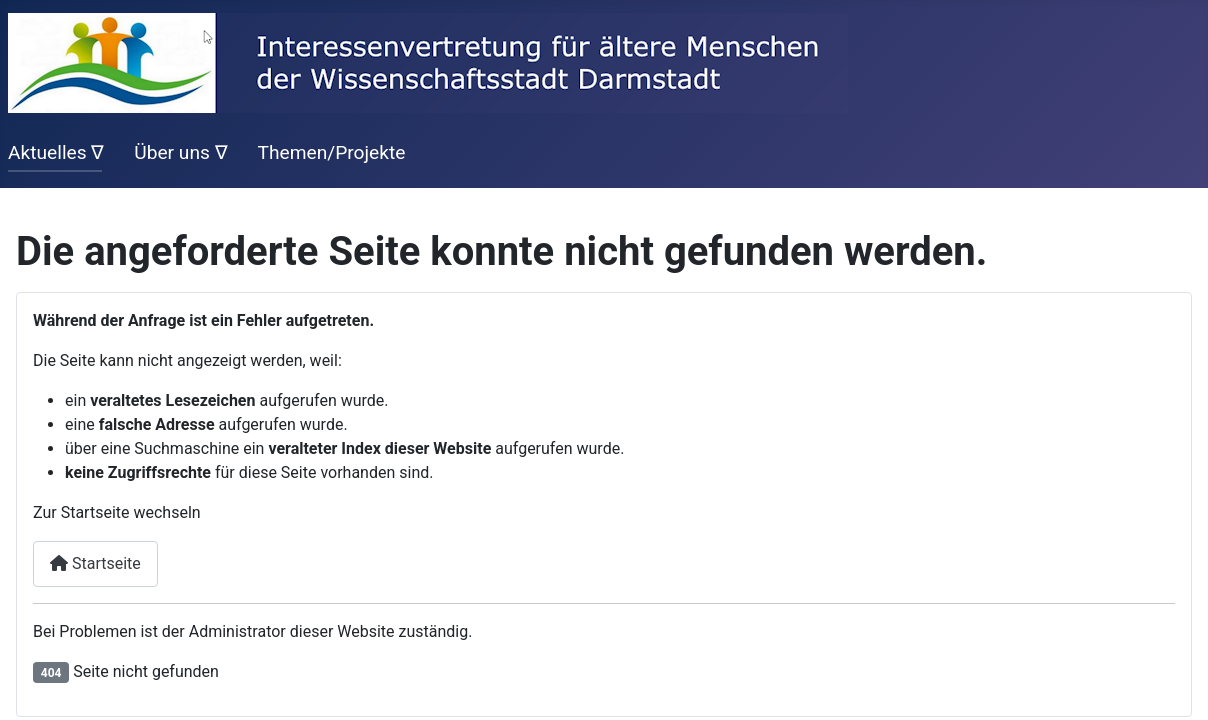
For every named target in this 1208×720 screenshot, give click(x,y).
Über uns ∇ (181, 152)
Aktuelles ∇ (56, 152)
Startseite (95, 563)
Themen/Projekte (331, 152)
